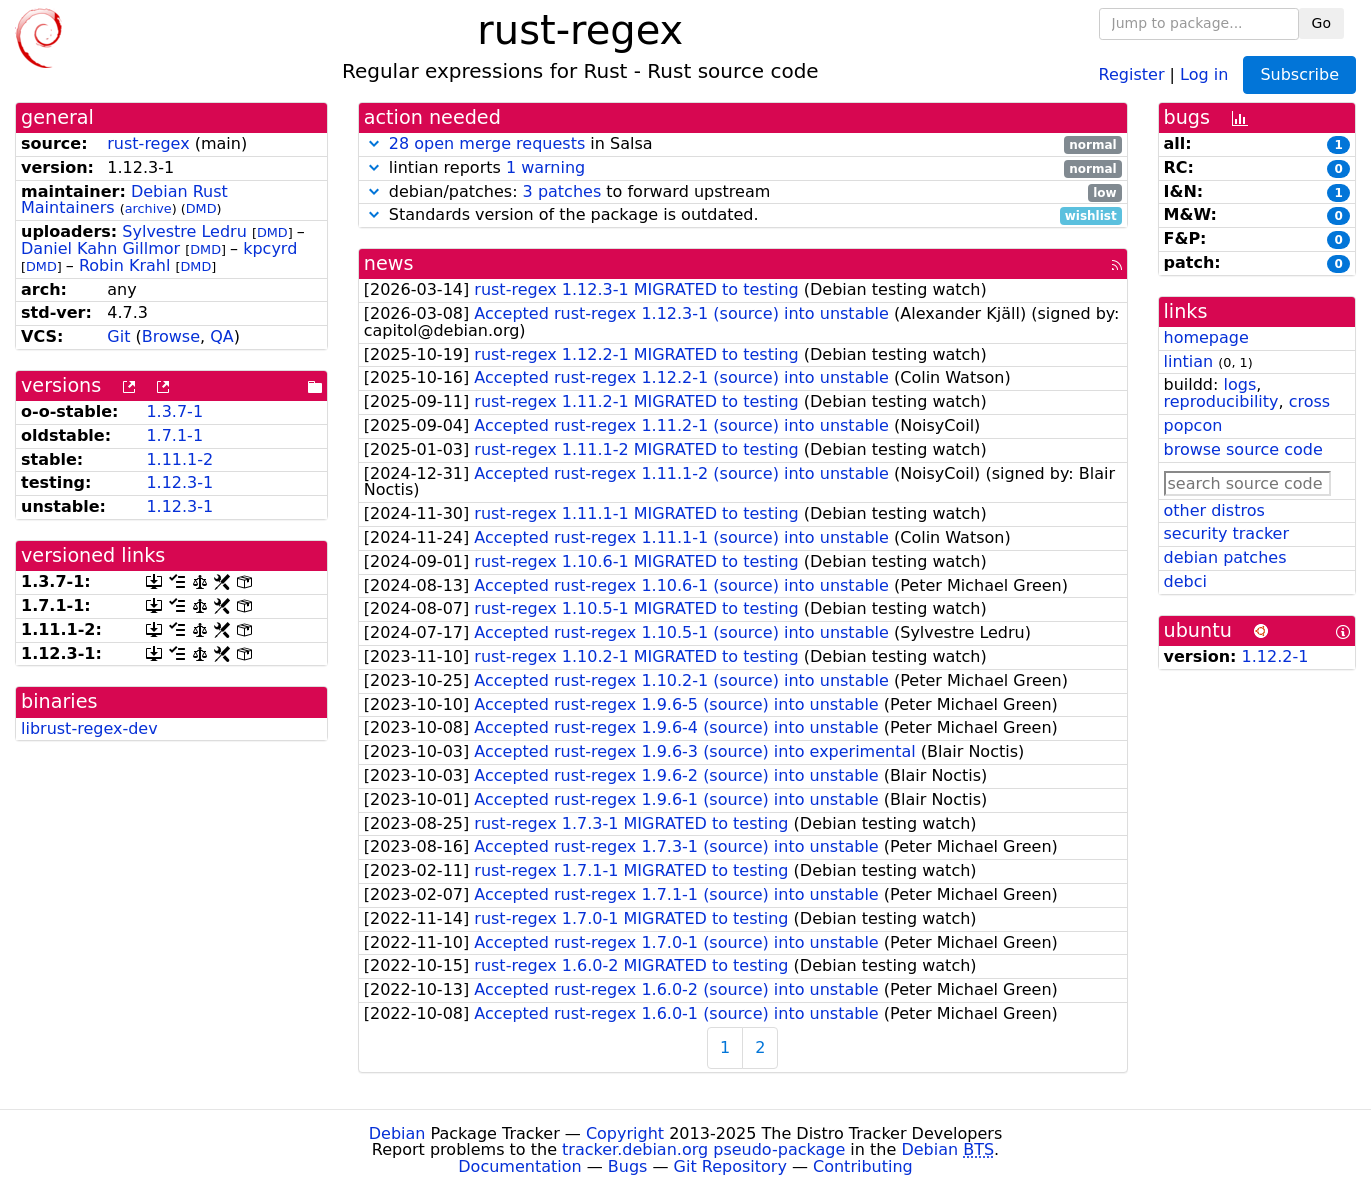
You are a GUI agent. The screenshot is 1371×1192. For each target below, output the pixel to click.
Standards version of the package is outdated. (743, 215)
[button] (374, 143)
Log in (1204, 73)
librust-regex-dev (89, 728)
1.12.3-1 (179, 482)
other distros (1214, 510)
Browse (171, 336)
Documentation (519, 1166)
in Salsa (743, 144)
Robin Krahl (124, 265)
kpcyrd (270, 248)
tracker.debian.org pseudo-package (703, 1149)
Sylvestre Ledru (184, 231)
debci (1185, 581)
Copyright (625, 1133)
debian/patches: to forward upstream (743, 192)
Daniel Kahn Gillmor (100, 248)
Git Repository (730, 1166)
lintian (1189, 361)
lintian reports (743, 168)
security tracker (1227, 533)
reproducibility (1221, 401)
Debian (397, 1133)
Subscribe (1299, 74)
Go (1321, 23)
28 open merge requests (487, 143)
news (389, 263)
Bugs (628, 1166)
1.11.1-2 (179, 459)
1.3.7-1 (174, 411)
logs (1239, 384)
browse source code (1243, 449)
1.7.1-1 (174, 435)
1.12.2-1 (1275, 656)
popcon (1193, 425)
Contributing (863, 1166)
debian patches (1225, 557)
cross (1309, 401)
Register (1132, 73)
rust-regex (148, 143)
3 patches (562, 191)
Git (118, 336)
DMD (201, 208)
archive (148, 208)
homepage (1206, 337)
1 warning (545, 167)
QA (222, 336)
